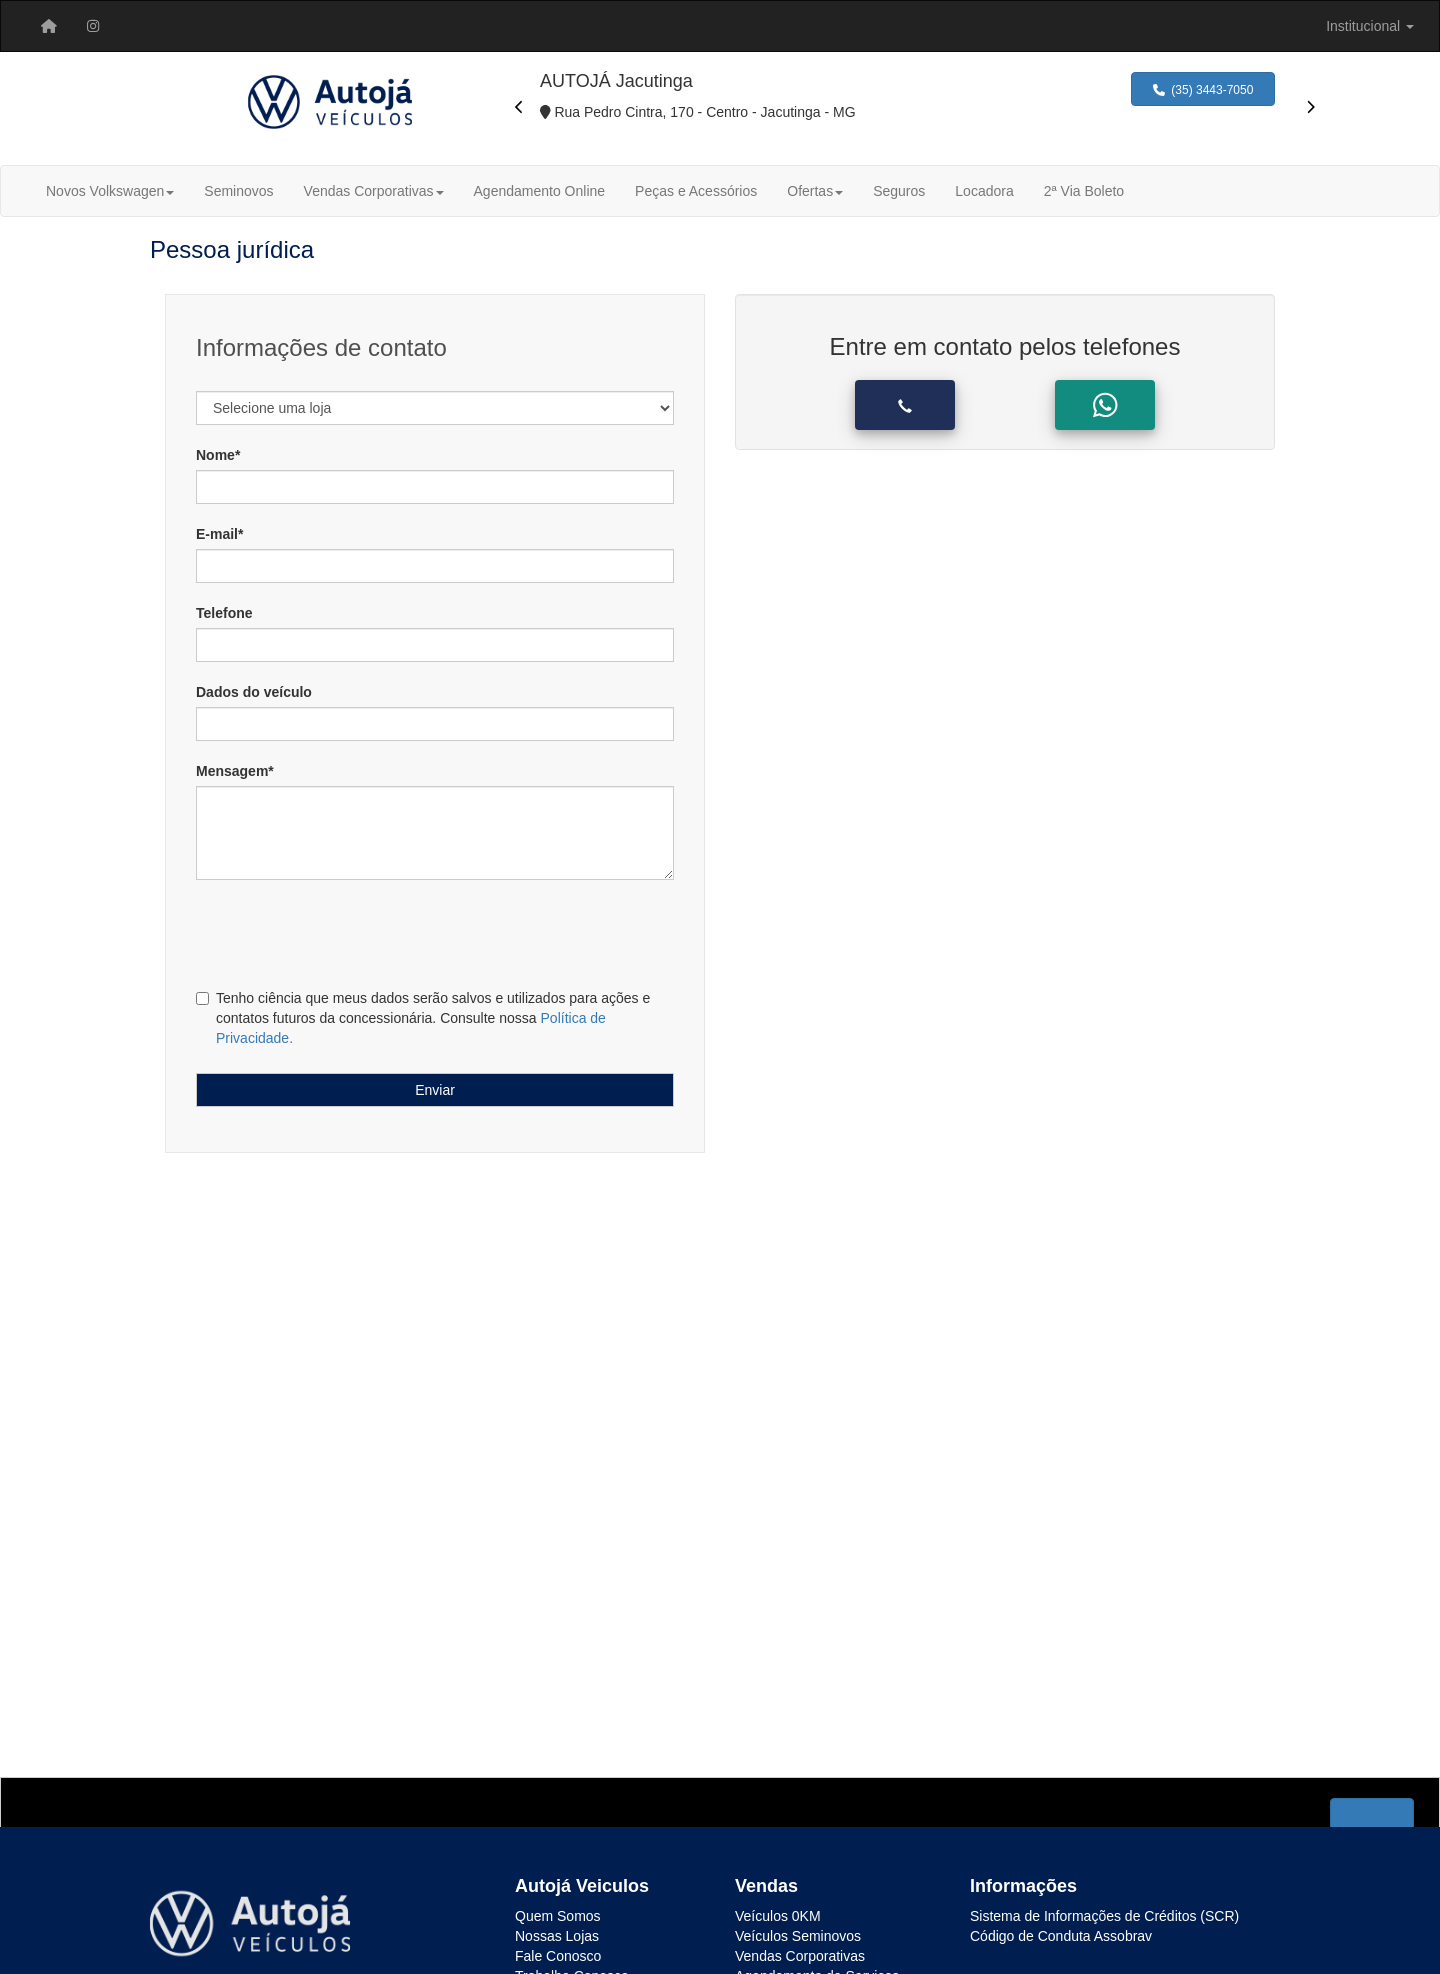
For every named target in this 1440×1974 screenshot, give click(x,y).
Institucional (1370, 26)
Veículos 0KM (778, 1916)
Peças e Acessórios (696, 191)
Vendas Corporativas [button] (374, 191)
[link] (93, 26)
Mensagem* (235, 771)
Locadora (984, 191)
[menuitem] (49, 26)
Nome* (218, 455)
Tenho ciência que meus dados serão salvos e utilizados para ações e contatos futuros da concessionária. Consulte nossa (423, 1018)
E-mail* (219, 534)
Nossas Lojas (557, 1936)
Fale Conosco (558, 1956)
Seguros (899, 191)
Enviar (435, 1090)
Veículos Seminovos (798, 1936)
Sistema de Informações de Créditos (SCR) (1104, 1916)
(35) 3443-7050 (1203, 90)
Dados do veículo (254, 692)
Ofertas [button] (815, 191)
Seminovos (238, 191)
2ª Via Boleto (1084, 191)
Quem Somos (558, 1916)
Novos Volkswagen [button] (110, 191)
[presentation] (519, 107)
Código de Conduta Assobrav (1061, 1936)
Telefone (224, 613)
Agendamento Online (540, 191)
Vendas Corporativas (800, 1956)
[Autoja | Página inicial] (49, 26)
